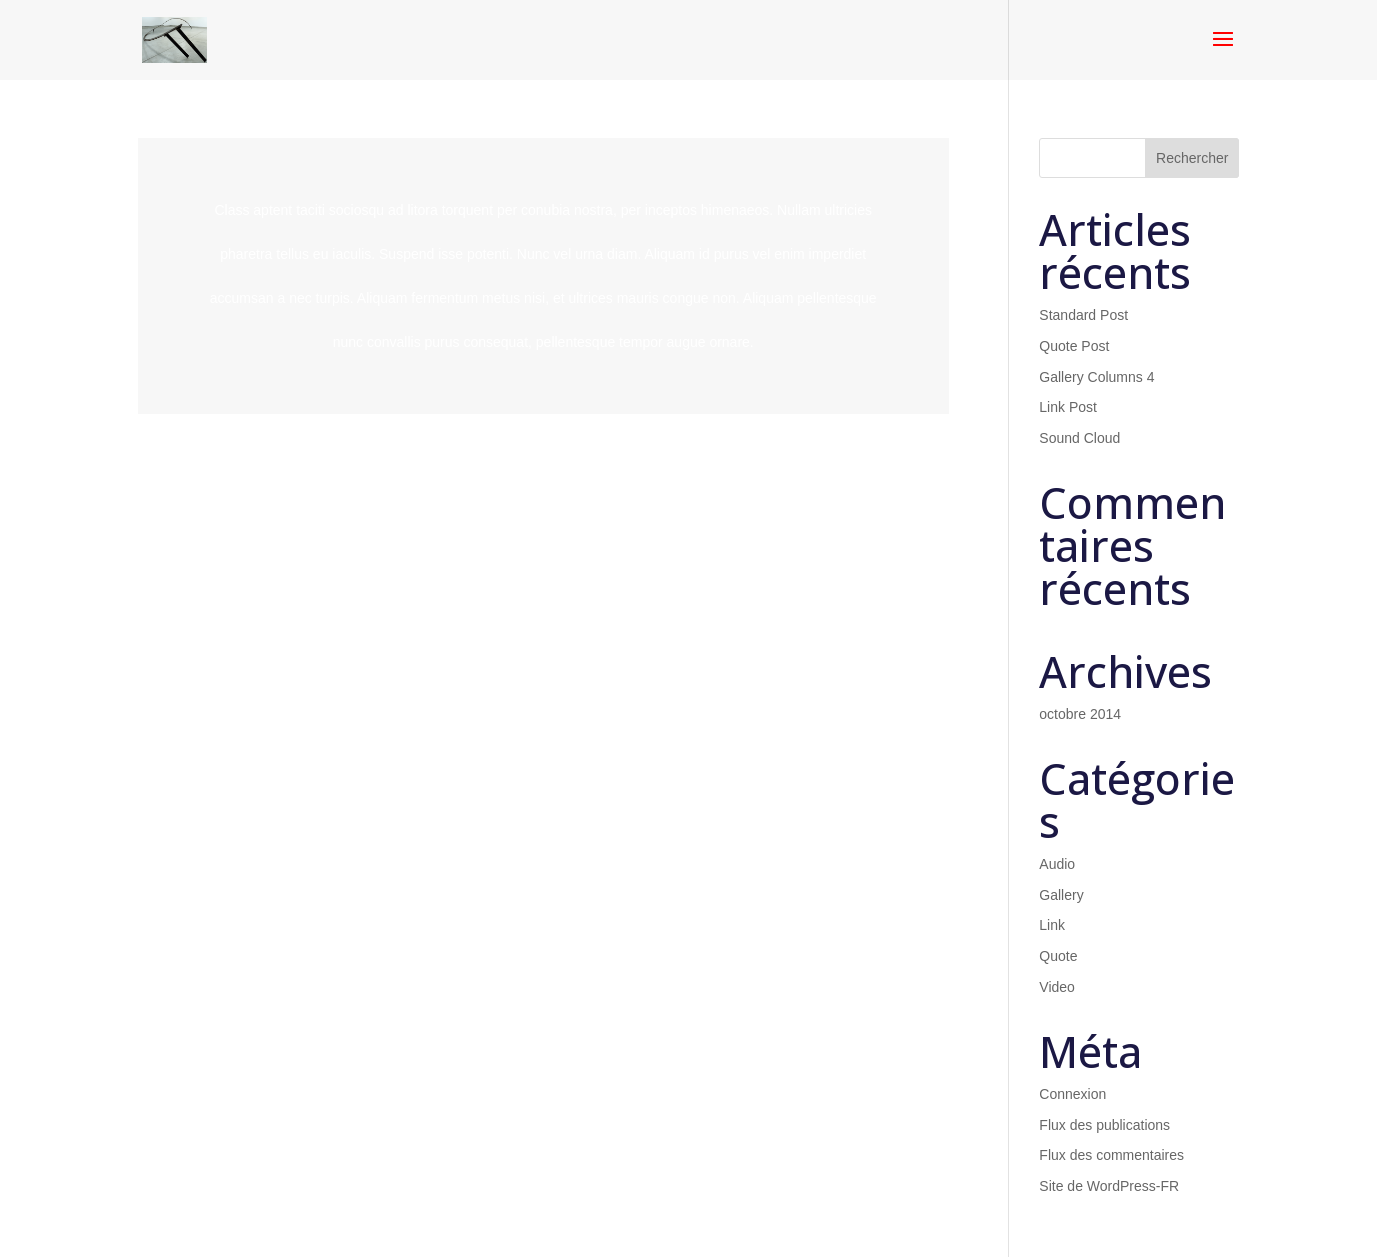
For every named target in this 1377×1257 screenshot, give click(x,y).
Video (1057, 987)
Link (1052, 925)
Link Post (1068, 407)
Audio (1057, 864)
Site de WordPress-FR (1109, 1186)
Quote (1058, 956)
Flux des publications (1104, 1125)
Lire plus (543, 276)
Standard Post (1083, 315)
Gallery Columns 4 (1096, 377)
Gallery (1061, 895)
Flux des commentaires (1111, 1155)
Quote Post (1074, 346)
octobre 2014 (1080, 714)
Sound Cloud (1079, 438)
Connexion (1072, 1094)
